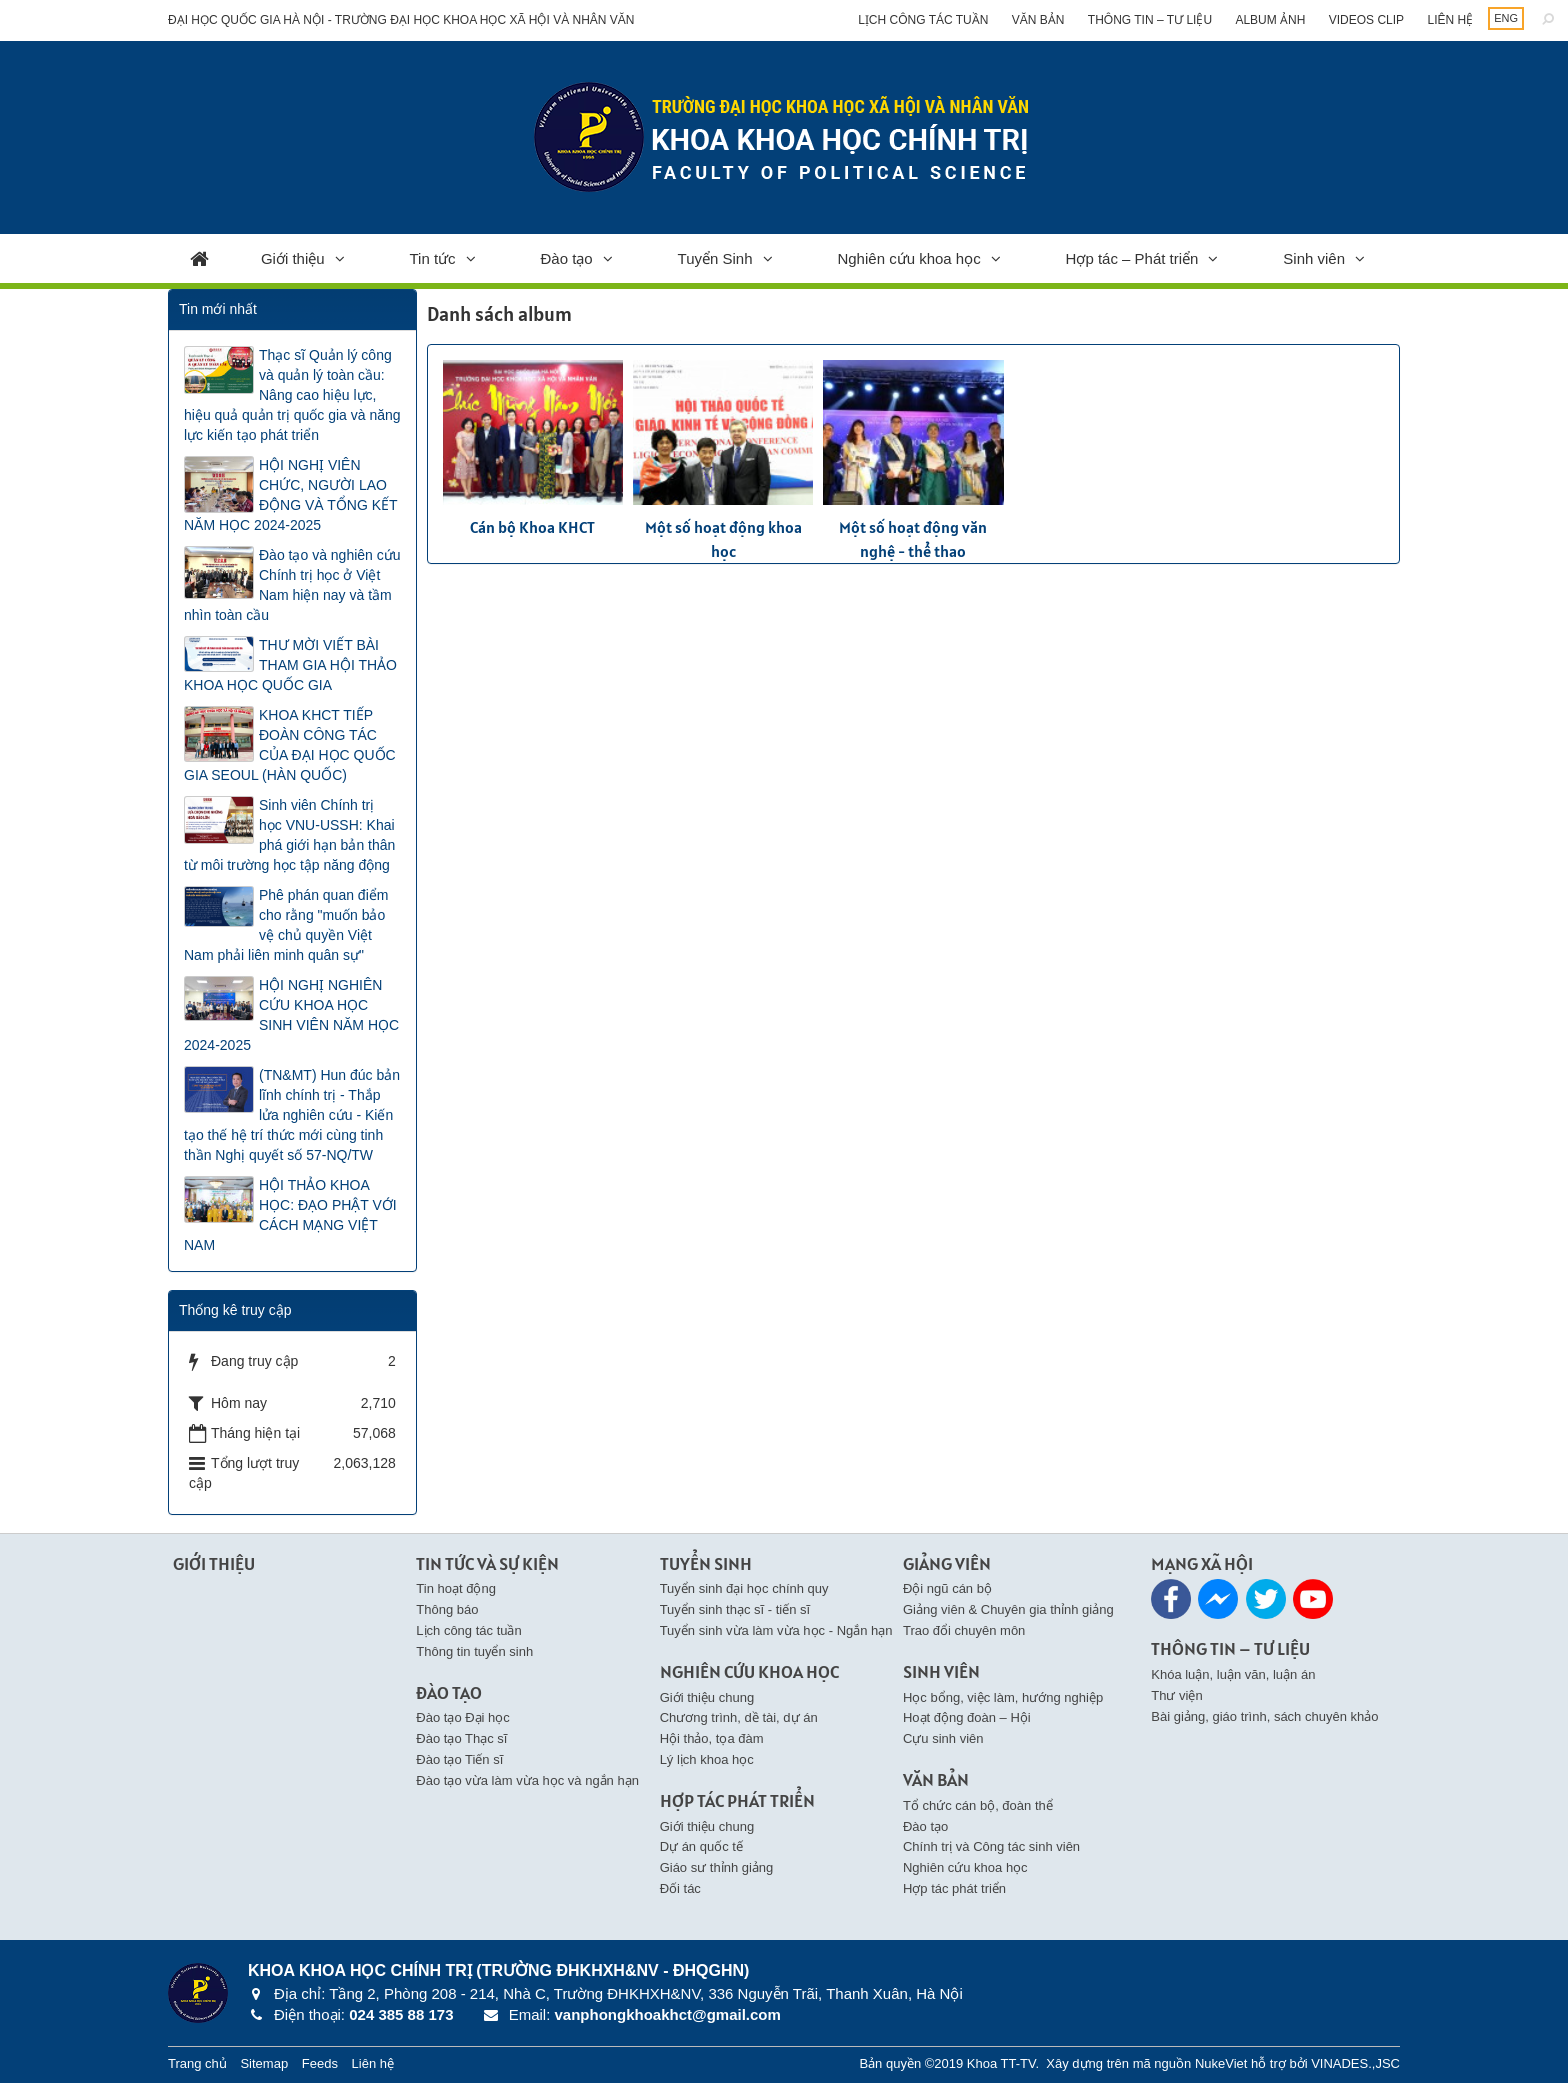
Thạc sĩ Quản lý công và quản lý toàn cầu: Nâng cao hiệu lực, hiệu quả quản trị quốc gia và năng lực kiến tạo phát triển (292, 395)
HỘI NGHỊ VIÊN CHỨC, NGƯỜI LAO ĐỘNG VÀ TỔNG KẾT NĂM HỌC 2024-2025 (290, 495)
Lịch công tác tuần (923, 20)
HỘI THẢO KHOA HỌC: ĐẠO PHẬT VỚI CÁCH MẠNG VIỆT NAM (290, 1215)
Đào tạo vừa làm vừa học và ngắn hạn (527, 1780)
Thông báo (447, 1609)
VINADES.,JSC (1355, 2063)
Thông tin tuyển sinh (474, 1651)
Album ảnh (1270, 20)
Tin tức (433, 258)
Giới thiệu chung (707, 1697)
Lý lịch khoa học (707, 1759)
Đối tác (680, 1888)
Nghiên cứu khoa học (908, 258)
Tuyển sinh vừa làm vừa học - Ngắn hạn (776, 1630)
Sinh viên (1314, 258)
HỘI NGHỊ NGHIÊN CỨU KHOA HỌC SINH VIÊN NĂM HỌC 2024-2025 (291, 1015)
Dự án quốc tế (701, 1846)
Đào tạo (567, 258)
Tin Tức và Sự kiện (487, 1563)
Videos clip (1366, 20)
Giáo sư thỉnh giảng (717, 1867)
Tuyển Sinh (715, 258)
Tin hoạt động (456, 1588)
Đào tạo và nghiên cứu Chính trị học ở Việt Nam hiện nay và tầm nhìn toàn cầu (292, 585)
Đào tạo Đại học (463, 1717)
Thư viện (1176, 1695)
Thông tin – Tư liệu (1150, 20)
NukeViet (1221, 2063)
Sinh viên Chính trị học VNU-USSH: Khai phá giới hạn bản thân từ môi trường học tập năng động (289, 835)
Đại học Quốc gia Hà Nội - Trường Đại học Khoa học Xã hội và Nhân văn (401, 20)
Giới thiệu (293, 258)
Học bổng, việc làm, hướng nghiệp (1003, 1697)
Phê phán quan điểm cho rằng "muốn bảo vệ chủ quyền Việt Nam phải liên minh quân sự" (286, 925)
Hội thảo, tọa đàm (712, 1738)
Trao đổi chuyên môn (964, 1630)
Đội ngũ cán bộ (947, 1588)
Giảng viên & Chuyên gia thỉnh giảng (1008, 1609)
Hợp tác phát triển (954, 1888)
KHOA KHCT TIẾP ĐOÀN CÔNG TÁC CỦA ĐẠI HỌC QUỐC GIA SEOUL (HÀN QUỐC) (290, 745)
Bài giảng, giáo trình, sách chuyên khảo (1264, 1716)
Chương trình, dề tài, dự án (739, 1717)
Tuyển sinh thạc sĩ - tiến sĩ (735, 1609)
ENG (1506, 18)
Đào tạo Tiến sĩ (459, 1759)
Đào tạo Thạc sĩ (461, 1738)
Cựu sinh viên (943, 1738)
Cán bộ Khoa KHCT (532, 527)
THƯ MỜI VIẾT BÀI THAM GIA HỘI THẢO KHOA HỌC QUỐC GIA (290, 665)
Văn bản (1038, 20)
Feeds (320, 2063)
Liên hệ (1450, 20)
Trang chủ (197, 2063)
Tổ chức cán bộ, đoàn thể (978, 1805)
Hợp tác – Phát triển (1132, 258)
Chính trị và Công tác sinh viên (991, 1846)
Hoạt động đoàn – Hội (967, 1717)
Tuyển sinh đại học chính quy (744, 1588)
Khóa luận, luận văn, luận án (1233, 1674)
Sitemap (264, 2063)
